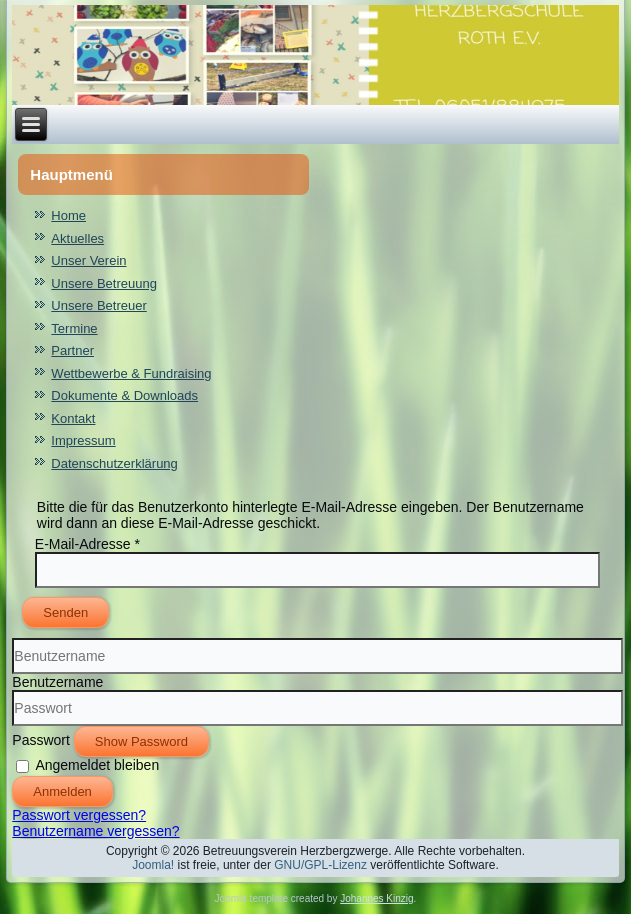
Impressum (83, 440)
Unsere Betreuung (104, 283)
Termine (74, 328)
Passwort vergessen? (79, 815)
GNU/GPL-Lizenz (320, 865)
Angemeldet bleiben (97, 765)
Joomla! (153, 865)
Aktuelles (77, 238)
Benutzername (57, 682)
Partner (72, 350)
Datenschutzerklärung (114, 463)
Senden (65, 612)
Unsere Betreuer (98, 305)
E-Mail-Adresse (87, 544)
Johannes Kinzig (376, 898)
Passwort (41, 740)
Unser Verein (88, 260)
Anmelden (62, 791)
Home (68, 215)
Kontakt (73, 418)
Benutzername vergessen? (95, 831)
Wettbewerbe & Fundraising (131, 373)
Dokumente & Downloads (124, 395)
